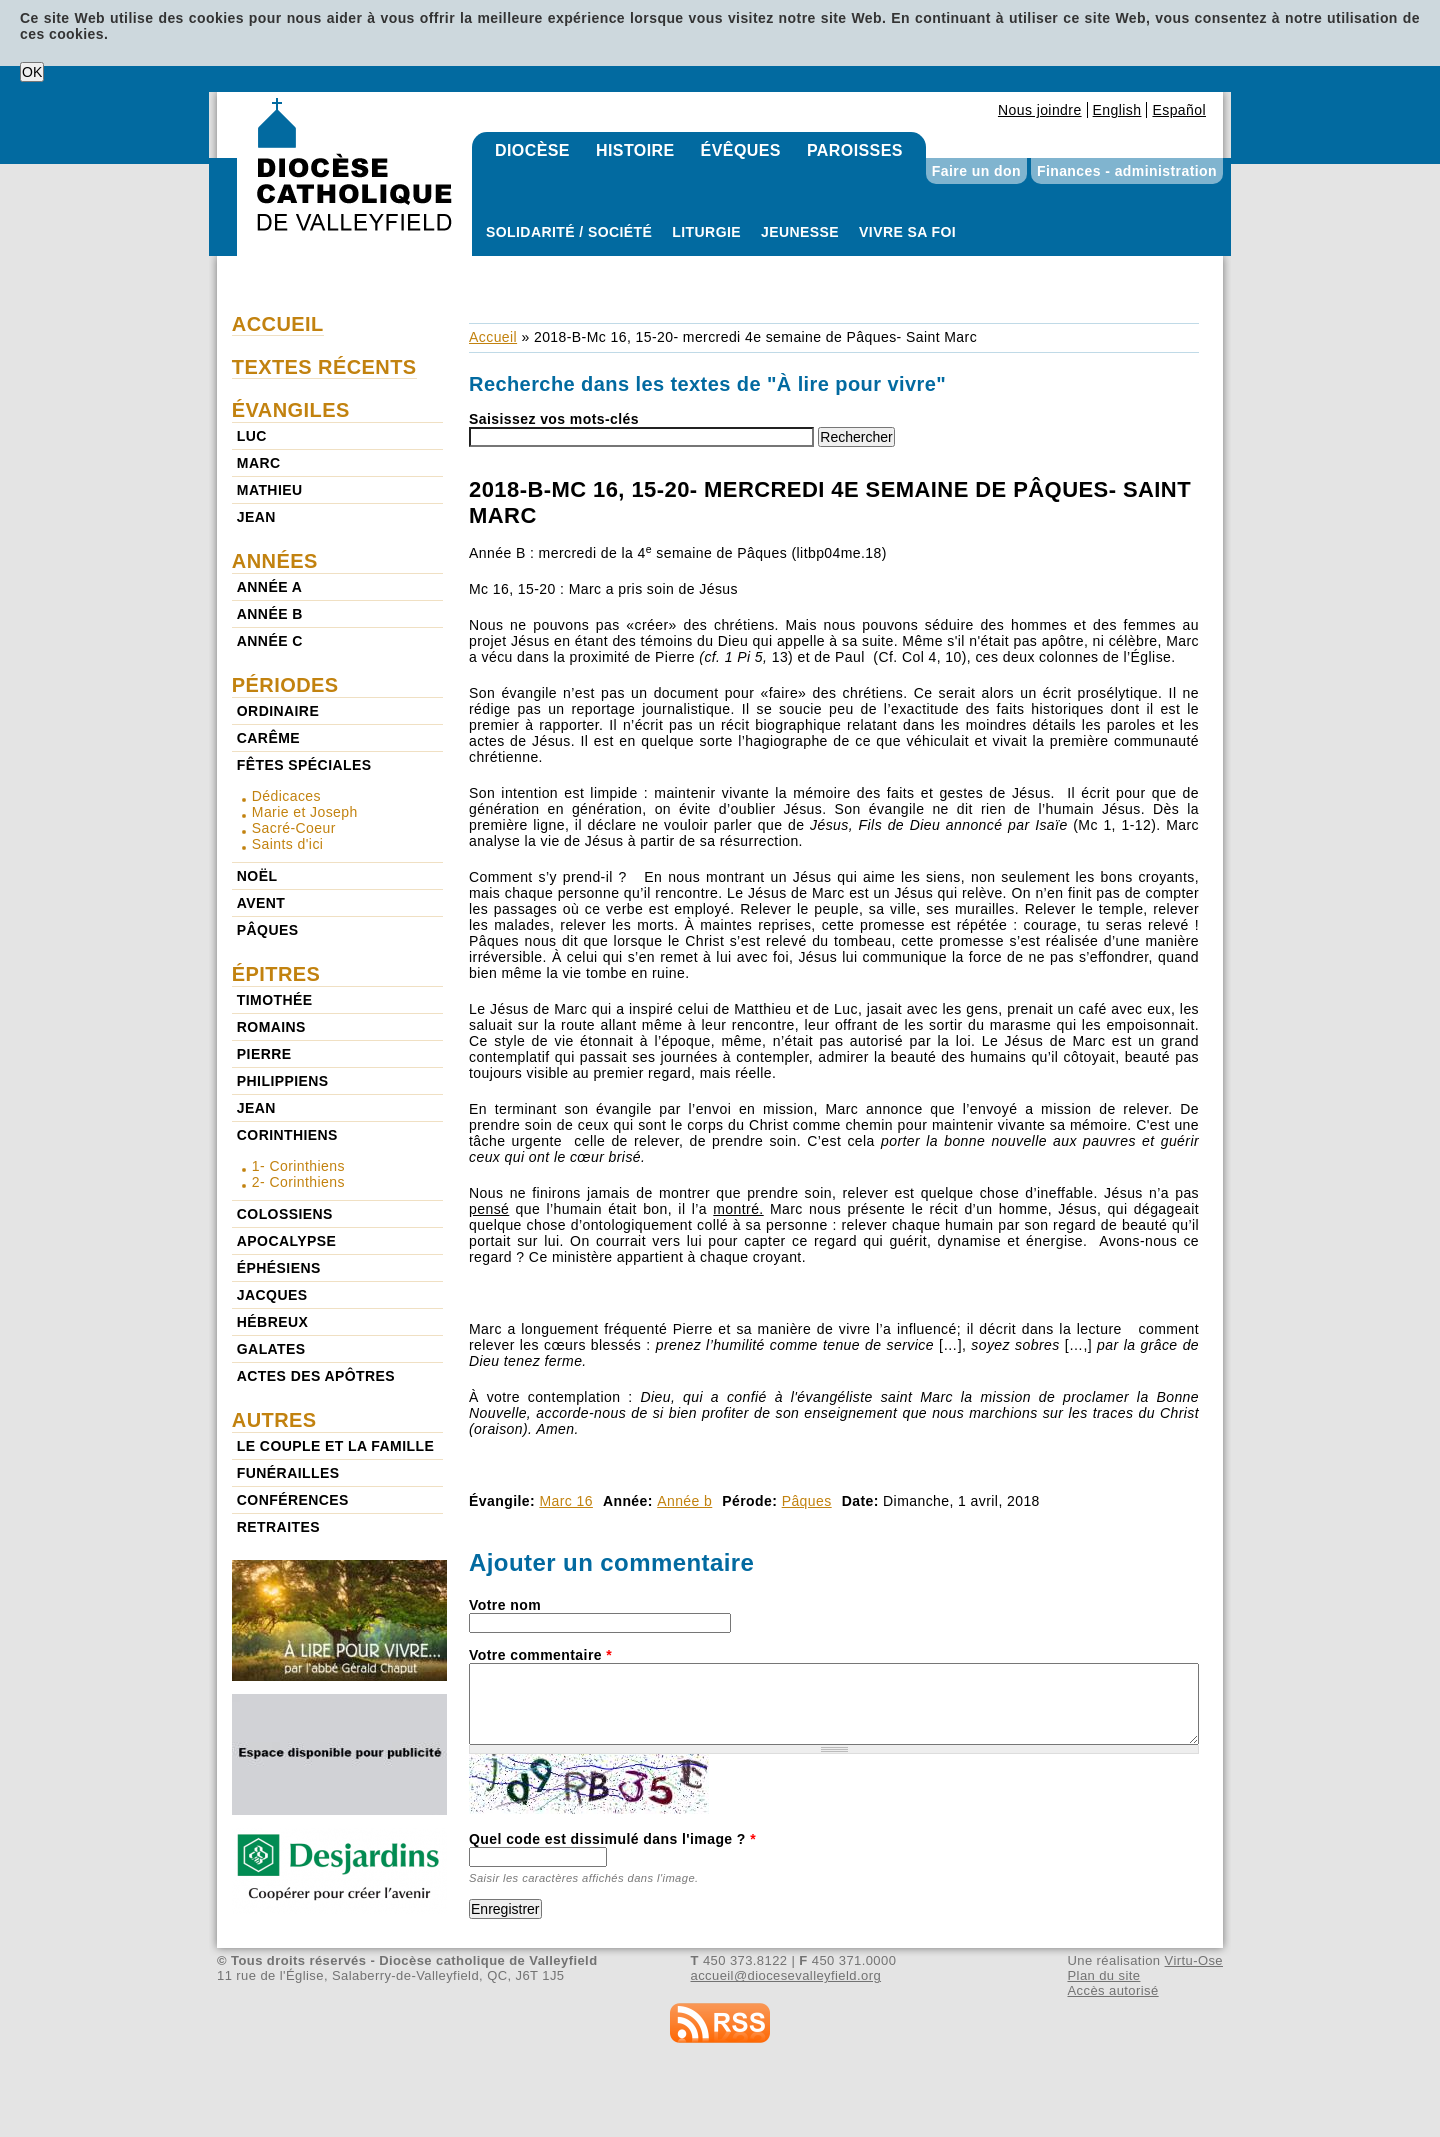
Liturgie (706, 232)
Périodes (285, 685)
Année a (269, 587)
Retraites (278, 1527)
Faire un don (976, 171)
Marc (259, 463)
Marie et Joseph (305, 812)
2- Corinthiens (298, 1182)
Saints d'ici (288, 844)
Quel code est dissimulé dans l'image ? (612, 1839)
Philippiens (283, 1081)
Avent (261, 903)
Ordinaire (278, 711)
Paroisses (855, 150)
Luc (252, 436)
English (1117, 110)
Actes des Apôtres (316, 1376)
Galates (271, 1349)
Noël (257, 876)
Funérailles (288, 1473)
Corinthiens (287, 1135)
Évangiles (291, 410)
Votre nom (505, 1605)
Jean (256, 517)
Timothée (275, 1000)
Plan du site (1103, 1975)
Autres (274, 1420)
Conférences (293, 1500)
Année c (270, 641)
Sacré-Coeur (294, 828)
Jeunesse (800, 232)
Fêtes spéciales (304, 765)
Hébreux (272, 1322)
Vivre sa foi (907, 232)
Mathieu (270, 490)
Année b (684, 1501)
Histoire (635, 150)
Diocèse (532, 150)
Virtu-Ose (1194, 1960)
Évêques (741, 150)
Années (275, 561)
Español (1179, 110)
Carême (268, 738)
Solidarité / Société (569, 232)
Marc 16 (566, 1501)
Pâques (807, 1501)
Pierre (264, 1054)
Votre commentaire (540, 1655)
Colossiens (285, 1214)
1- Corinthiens (298, 1166)
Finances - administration (1127, 171)
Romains (271, 1027)
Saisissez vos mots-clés (554, 419)
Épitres (276, 974)
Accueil (493, 337)
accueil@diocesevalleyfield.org (786, 1975)
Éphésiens (279, 1268)
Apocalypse (286, 1241)
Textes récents (324, 367)
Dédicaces (286, 796)
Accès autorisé (1112, 1990)
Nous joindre (1040, 110)
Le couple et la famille (335, 1446)
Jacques (272, 1295)
